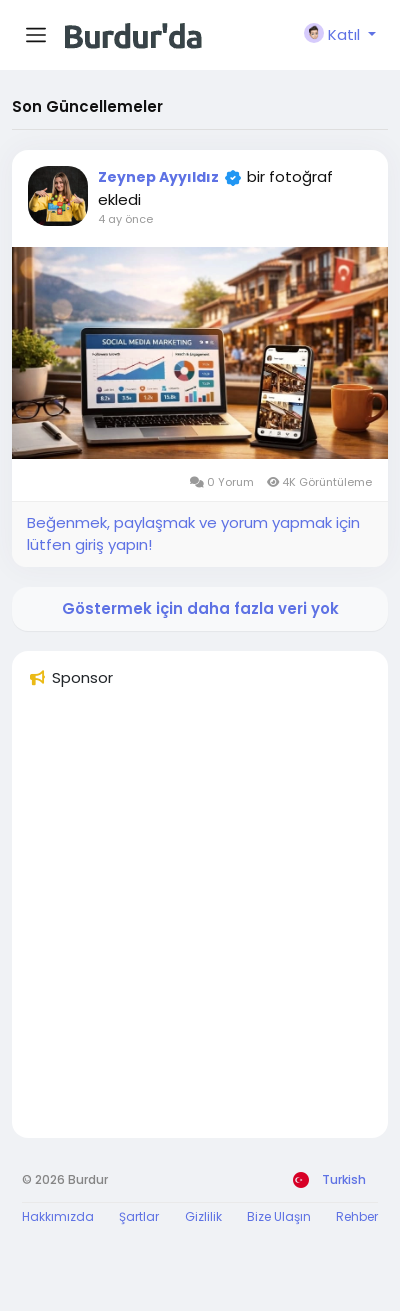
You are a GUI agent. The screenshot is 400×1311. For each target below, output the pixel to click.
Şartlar (139, 1216)
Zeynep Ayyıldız (158, 177)
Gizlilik (203, 1216)
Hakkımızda (58, 1216)
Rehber (357, 1216)
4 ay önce (125, 219)
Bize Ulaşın (279, 1216)
